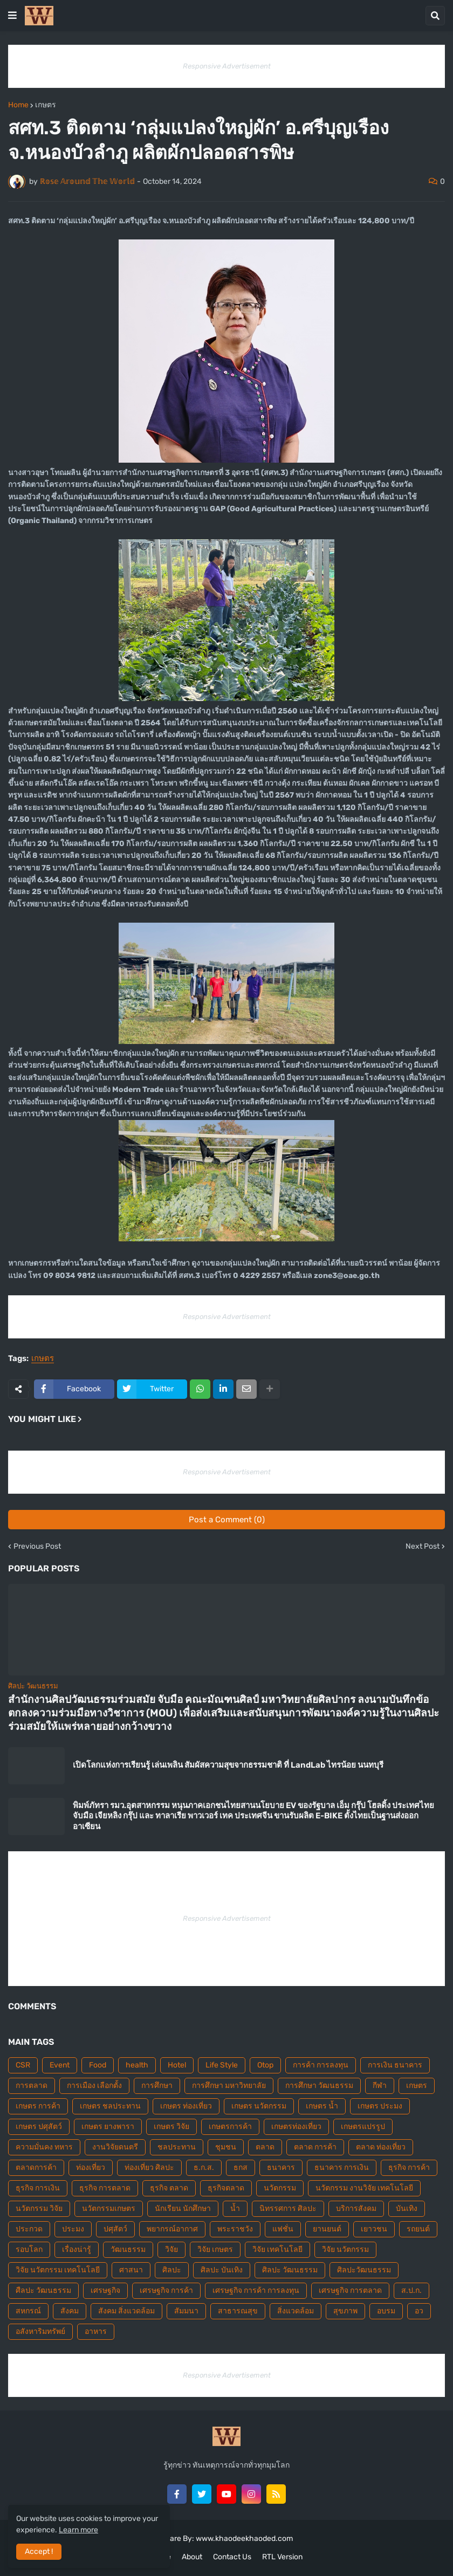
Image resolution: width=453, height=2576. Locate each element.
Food (97, 2065)
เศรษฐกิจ (105, 2290)
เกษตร (45, 105)
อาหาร (96, 2331)
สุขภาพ (345, 2311)
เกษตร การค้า (38, 2106)
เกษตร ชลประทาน (110, 2106)
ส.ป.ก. (411, 2290)
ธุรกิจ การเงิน (38, 2188)
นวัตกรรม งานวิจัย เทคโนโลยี (364, 2188)
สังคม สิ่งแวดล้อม (126, 2311)
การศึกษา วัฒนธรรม (319, 2085)
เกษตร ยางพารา (107, 2126)
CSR (23, 2065)
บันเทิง (406, 2208)
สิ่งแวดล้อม (295, 2311)
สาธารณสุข (238, 2311)
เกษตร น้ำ (322, 2106)
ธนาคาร (281, 2167)
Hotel (177, 2065)
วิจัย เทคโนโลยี (277, 2249)
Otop (265, 2065)
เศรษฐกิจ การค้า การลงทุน (255, 2290)
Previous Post (37, 1546)
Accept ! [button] (39, 2551)
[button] (12, 15)
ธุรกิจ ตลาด (169, 2188)
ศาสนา (131, 2270)
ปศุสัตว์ (115, 2229)
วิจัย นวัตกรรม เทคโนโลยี (58, 2270)
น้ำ (235, 2208)
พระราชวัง (235, 2229)
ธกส (241, 2167)
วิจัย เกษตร (215, 2249)
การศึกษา (157, 2085)
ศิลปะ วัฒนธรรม (290, 2270)
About (192, 2556)
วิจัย (171, 2249)
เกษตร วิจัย (171, 2126)
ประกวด (29, 2229)
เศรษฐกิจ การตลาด (350, 2290)
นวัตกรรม (280, 2188)
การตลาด (31, 2085)
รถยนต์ (418, 2229)
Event (60, 2065)
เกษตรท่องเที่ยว (296, 2126)
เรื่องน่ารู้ (76, 2249)
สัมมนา (186, 2311)
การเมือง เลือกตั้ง (94, 2085)
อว (419, 2311)
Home (18, 105)
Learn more (78, 2529)
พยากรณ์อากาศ (172, 2229)
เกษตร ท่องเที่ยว (186, 2106)
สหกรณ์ (28, 2311)
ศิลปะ (171, 2270)
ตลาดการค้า (36, 2167)
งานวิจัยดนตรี (115, 2147)
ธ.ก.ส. (204, 2167)
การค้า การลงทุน (320, 2065)
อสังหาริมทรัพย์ (40, 2331)
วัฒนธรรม (128, 2249)
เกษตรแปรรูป (363, 2126)
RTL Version (282, 2556)
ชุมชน (225, 2147)
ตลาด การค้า (315, 2147)
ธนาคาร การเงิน (341, 2167)
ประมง (73, 2229)
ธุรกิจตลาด (226, 2188)
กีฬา (380, 2085)
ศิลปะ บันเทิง (222, 2270)
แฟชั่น (282, 2229)
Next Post (423, 1546)
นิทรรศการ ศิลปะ (288, 2208)
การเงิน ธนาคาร (395, 2065)
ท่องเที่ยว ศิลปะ (149, 2167)
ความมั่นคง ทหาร (44, 2147)
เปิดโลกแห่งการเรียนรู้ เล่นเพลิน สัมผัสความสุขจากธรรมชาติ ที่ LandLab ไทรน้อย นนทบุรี (228, 1765)
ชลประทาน (176, 2147)
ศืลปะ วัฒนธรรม (43, 2290)
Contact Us (232, 2556)
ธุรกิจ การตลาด (105, 2188)
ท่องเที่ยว (90, 2167)
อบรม (386, 2311)
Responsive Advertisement (227, 66)
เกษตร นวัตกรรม (258, 2106)
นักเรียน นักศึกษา (183, 2208)
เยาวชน (374, 2229)
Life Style (221, 2065)
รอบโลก (29, 2249)
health (137, 2065)
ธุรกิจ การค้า (409, 2167)
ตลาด (265, 2147)
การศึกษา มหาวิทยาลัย (229, 2085)
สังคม (69, 2311)
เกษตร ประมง (380, 2106)
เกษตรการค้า (230, 2126)
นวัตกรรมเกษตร (108, 2208)
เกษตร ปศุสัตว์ (39, 2126)
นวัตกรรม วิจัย (39, 2208)
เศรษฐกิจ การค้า (166, 2290)
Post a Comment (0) (227, 1519)
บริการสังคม (356, 2208)
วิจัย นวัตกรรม (345, 2249)
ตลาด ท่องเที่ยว (381, 2147)
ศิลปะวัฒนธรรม (364, 2270)
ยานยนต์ (327, 2229)
